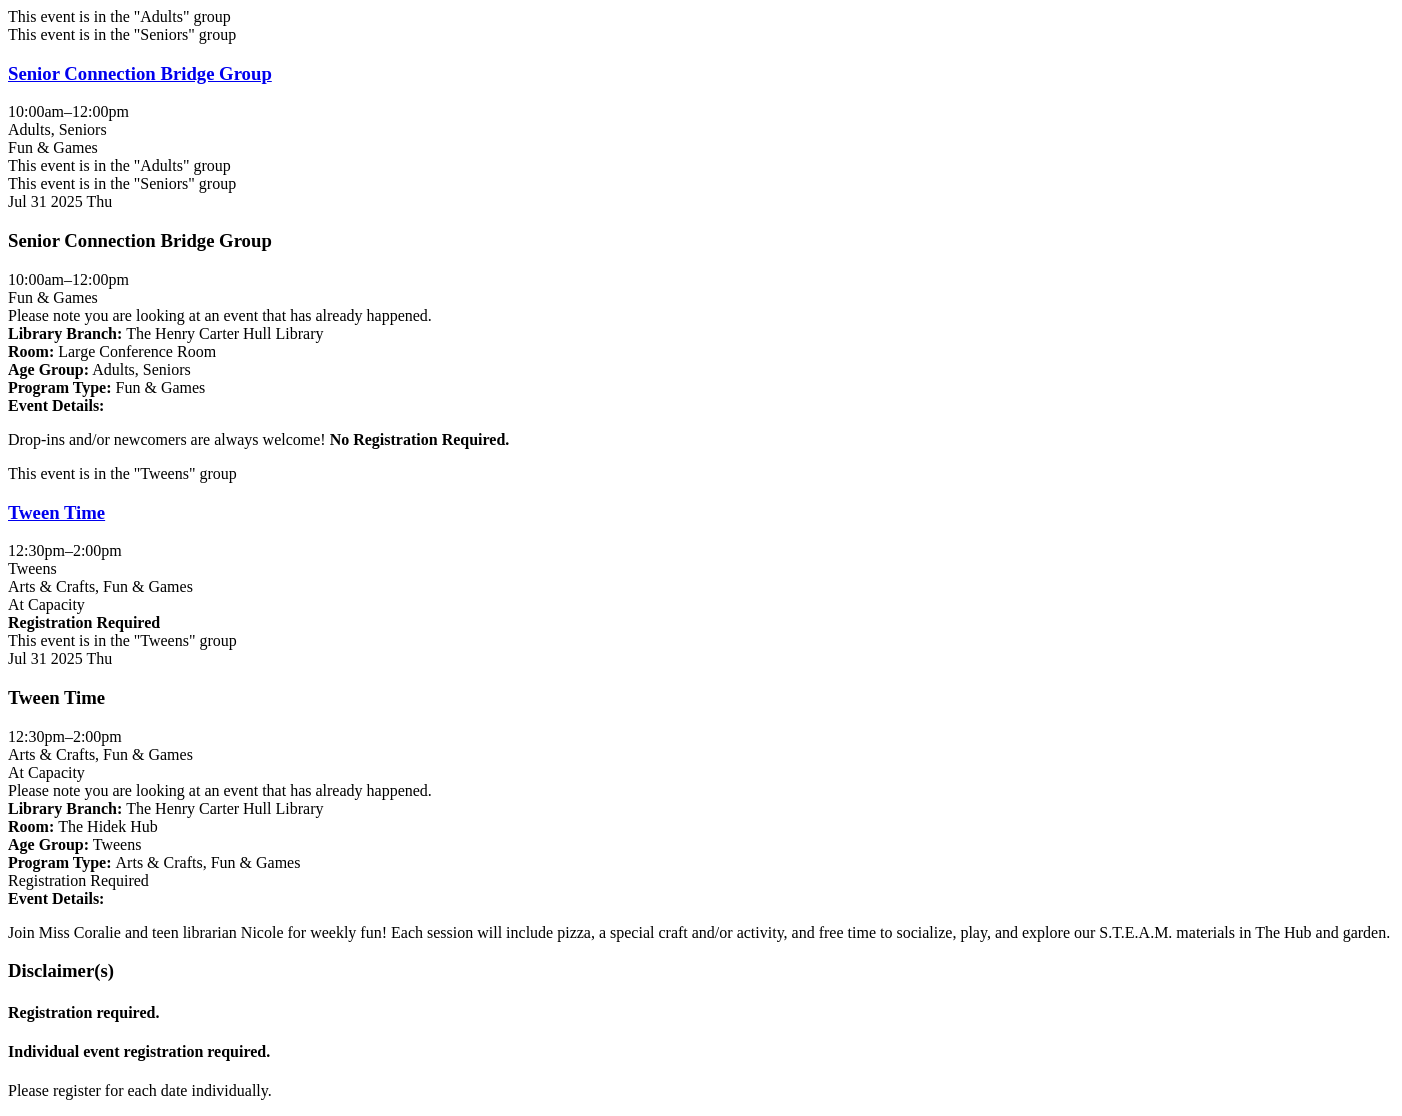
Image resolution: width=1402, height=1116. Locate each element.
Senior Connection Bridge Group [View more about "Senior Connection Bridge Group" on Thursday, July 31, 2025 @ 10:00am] (140, 73)
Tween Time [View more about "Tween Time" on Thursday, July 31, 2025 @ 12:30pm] (56, 512)
